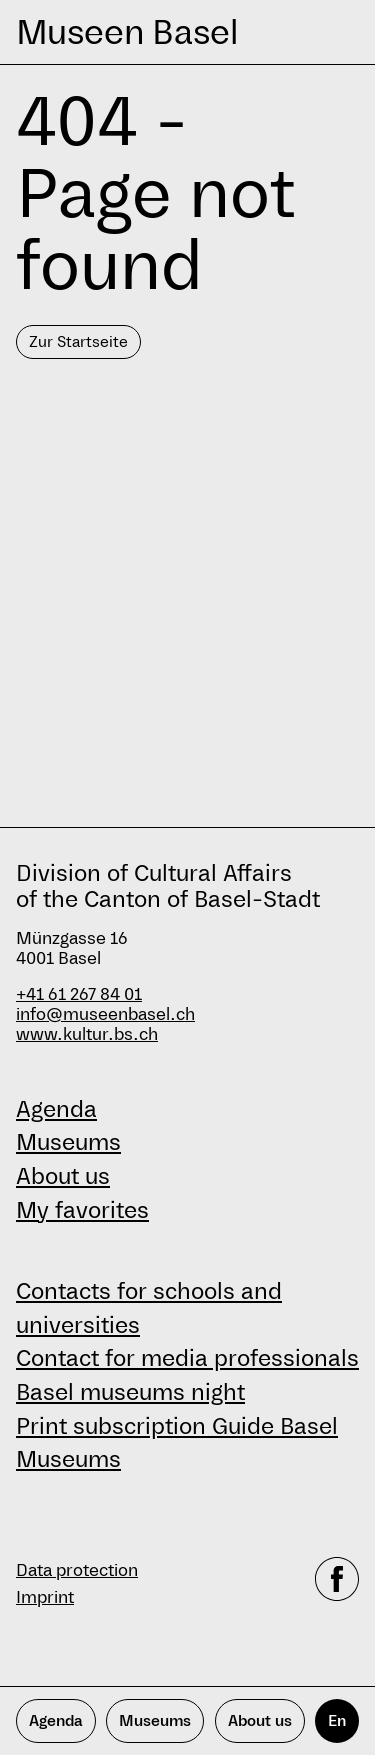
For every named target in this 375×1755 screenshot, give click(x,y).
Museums (68, 1142)
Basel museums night (130, 1392)
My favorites (82, 1210)
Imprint (45, 1597)
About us (63, 1176)
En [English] (337, 1720)
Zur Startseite (78, 341)
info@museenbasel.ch (105, 1014)
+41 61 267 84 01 (79, 994)
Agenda (56, 1109)
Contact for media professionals (187, 1358)
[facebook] (337, 1584)
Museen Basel (127, 32)
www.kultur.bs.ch (87, 1034)
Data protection (77, 1570)
